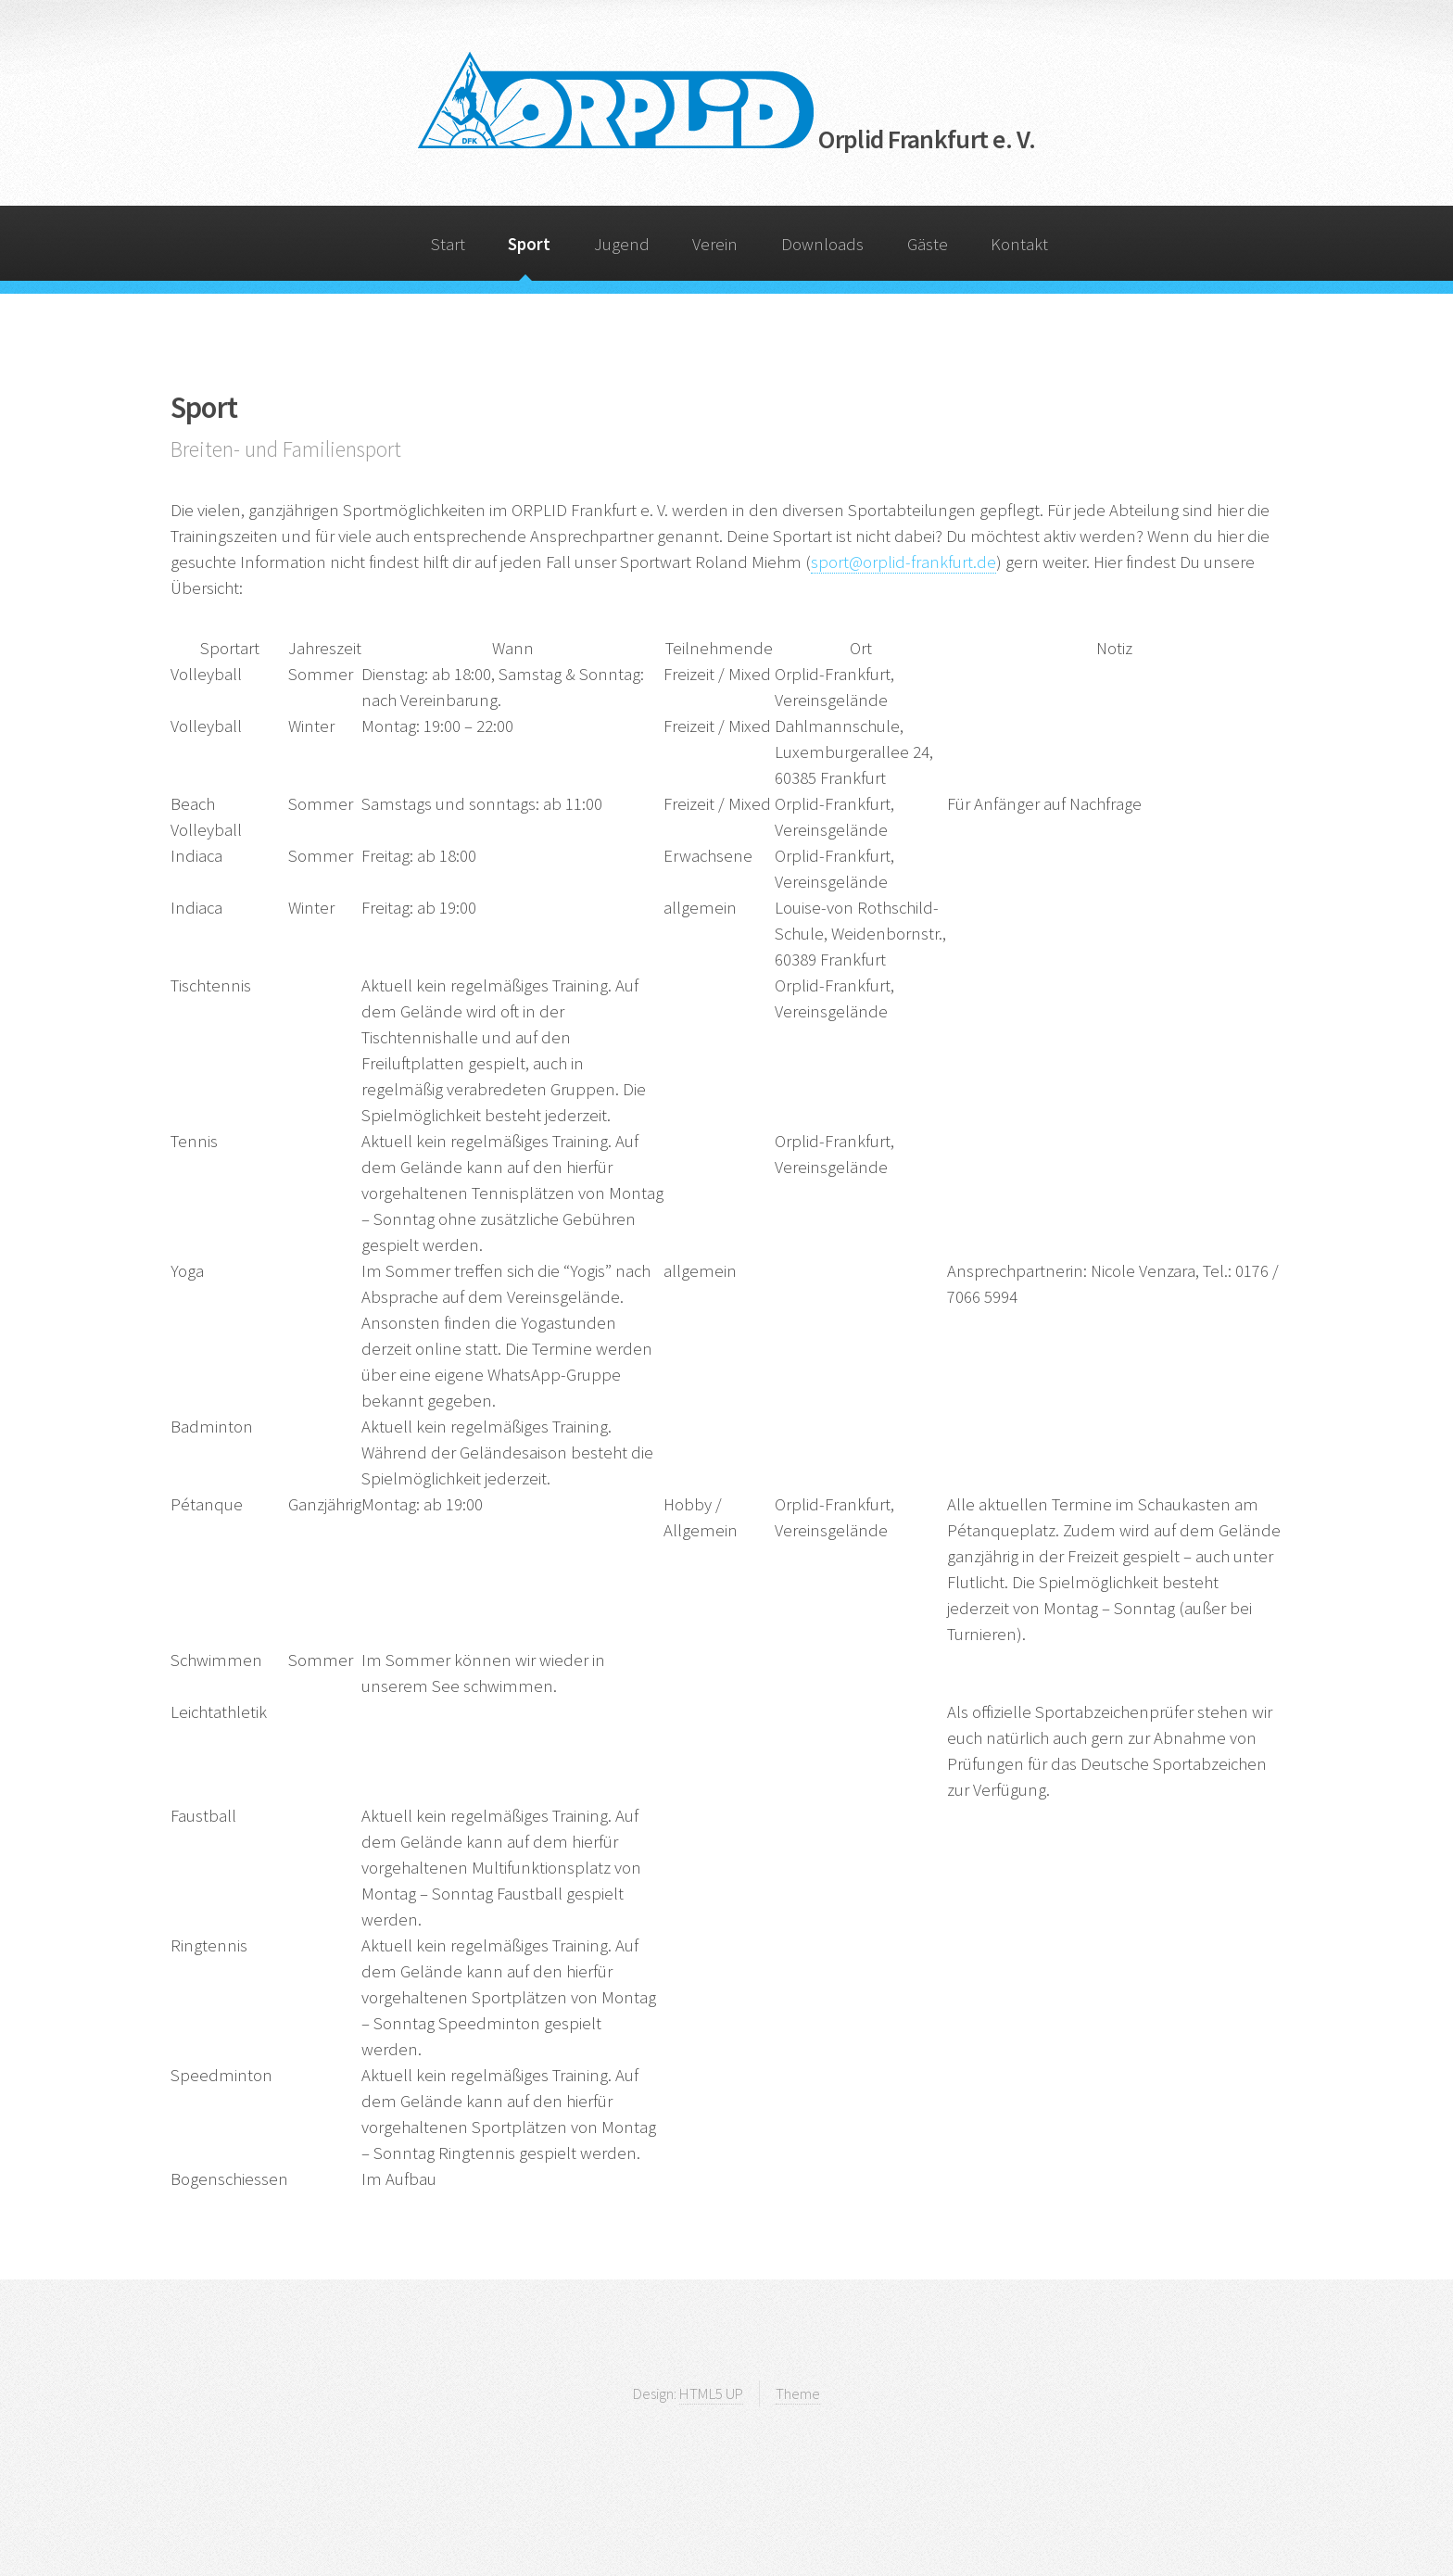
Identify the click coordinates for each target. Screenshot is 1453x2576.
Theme (798, 2393)
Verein (715, 244)
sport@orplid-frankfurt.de (903, 562)
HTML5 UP (711, 2393)
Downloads (822, 244)
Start (448, 244)
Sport (529, 244)
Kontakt (1019, 244)
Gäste (927, 244)
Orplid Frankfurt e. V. (726, 139)
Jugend (622, 244)
